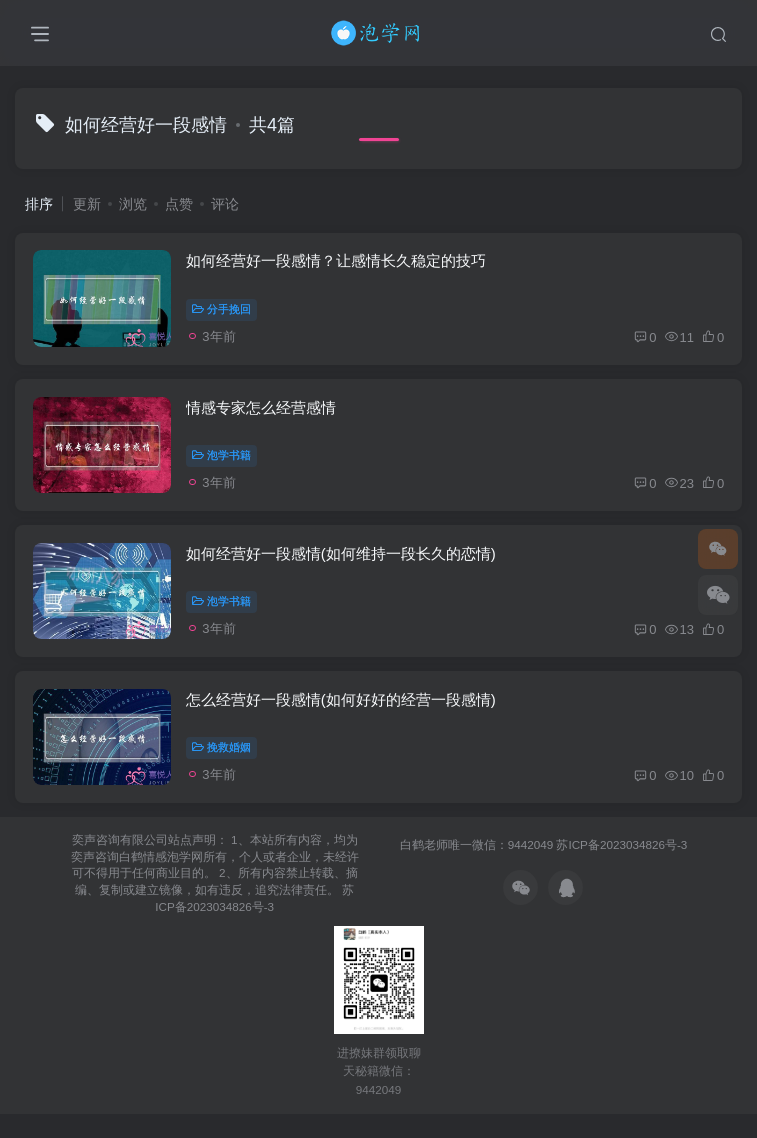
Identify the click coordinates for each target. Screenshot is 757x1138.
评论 (225, 204)
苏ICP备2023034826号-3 (621, 868)
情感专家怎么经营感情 (263, 415)
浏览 (133, 204)
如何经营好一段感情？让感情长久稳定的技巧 (338, 264)
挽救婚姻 (223, 767)
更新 (87, 204)
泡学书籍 (223, 464)
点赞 (179, 204)
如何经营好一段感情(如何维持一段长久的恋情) (343, 567)
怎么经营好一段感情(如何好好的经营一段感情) (343, 719)
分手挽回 (223, 312)
